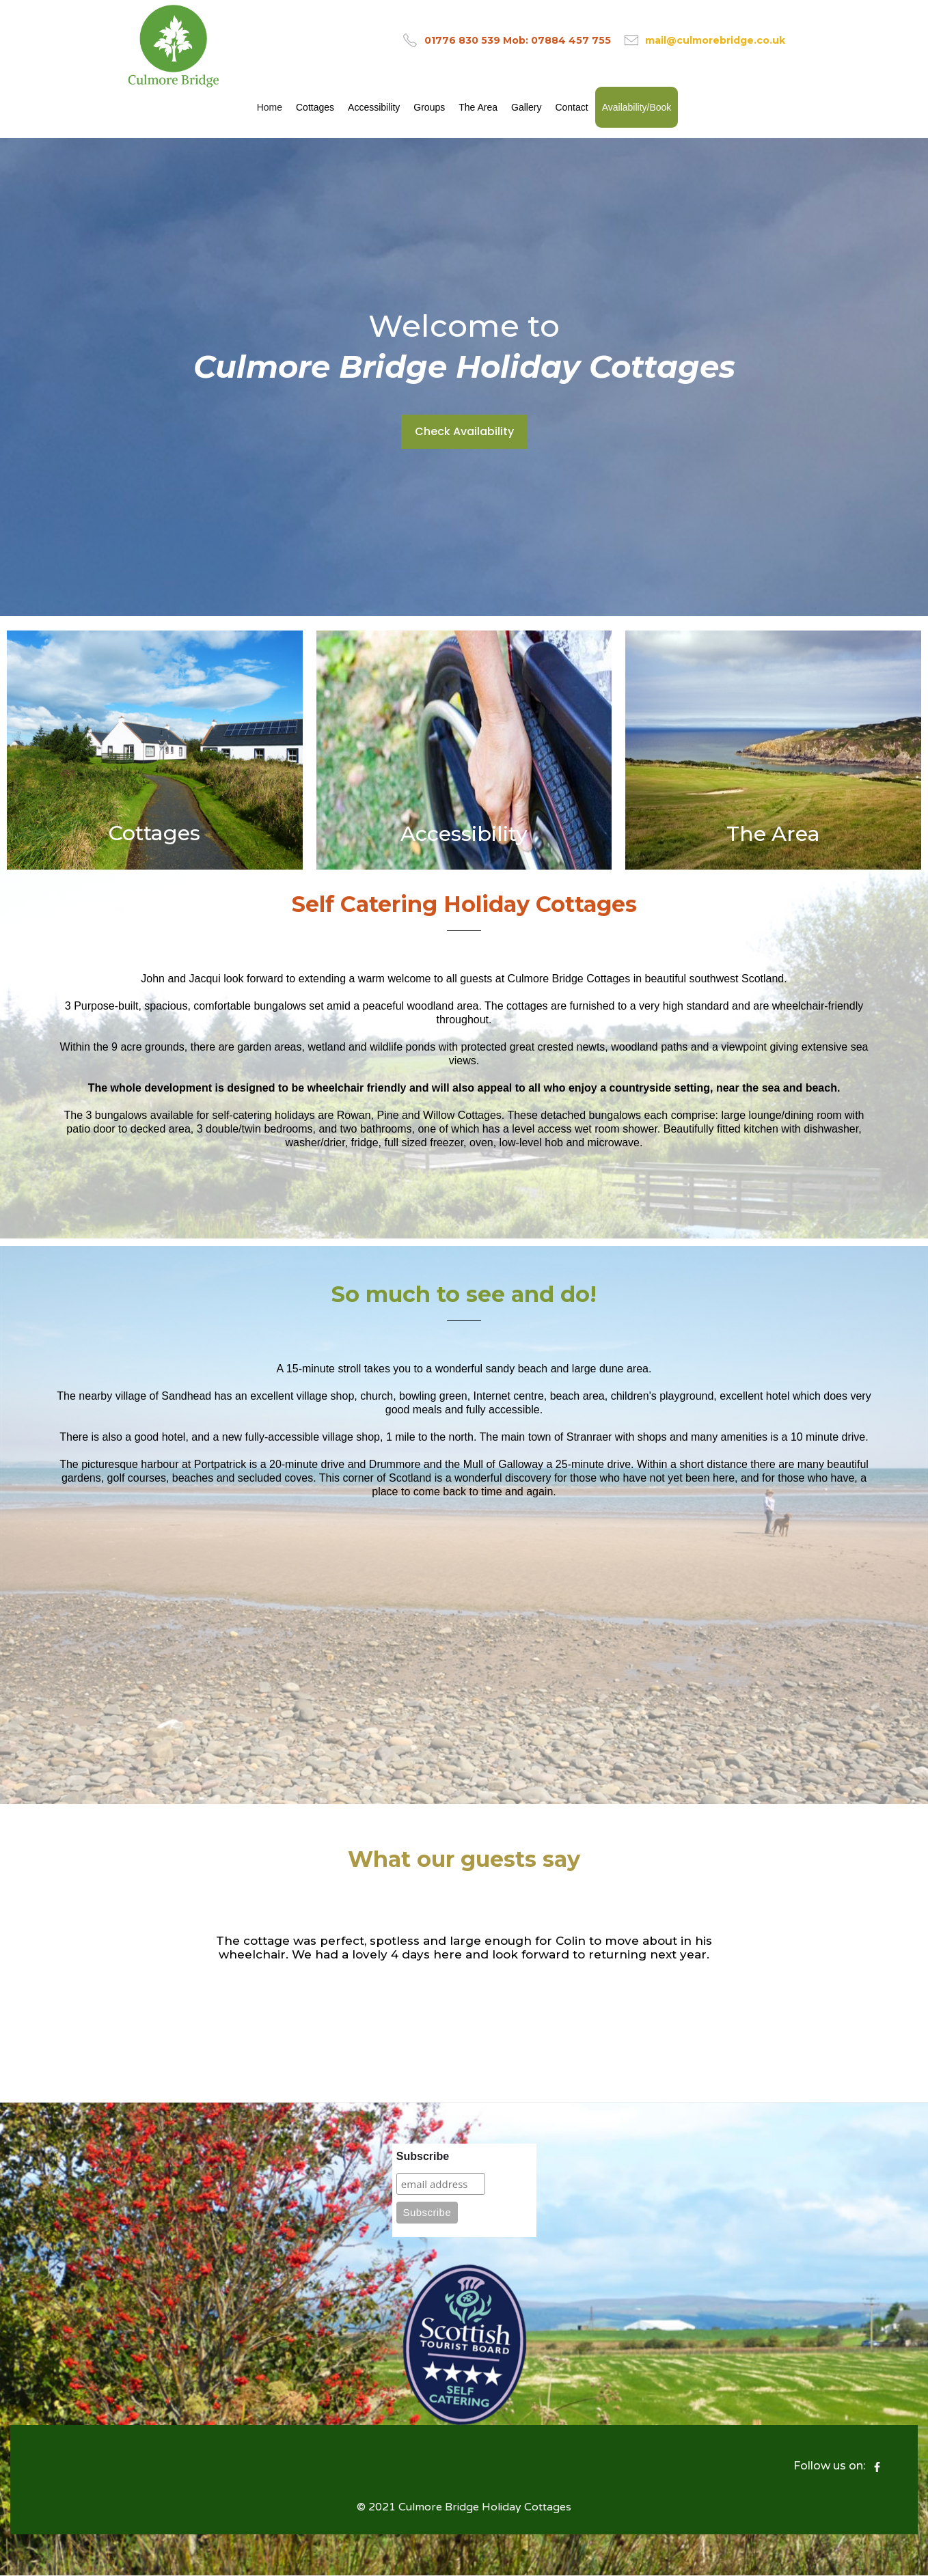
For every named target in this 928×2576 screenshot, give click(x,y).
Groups (429, 107)
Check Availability (464, 431)
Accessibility (374, 107)
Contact (571, 107)
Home (269, 107)
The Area (478, 107)
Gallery (526, 107)
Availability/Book (637, 107)
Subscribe (422, 2156)
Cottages (315, 107)
